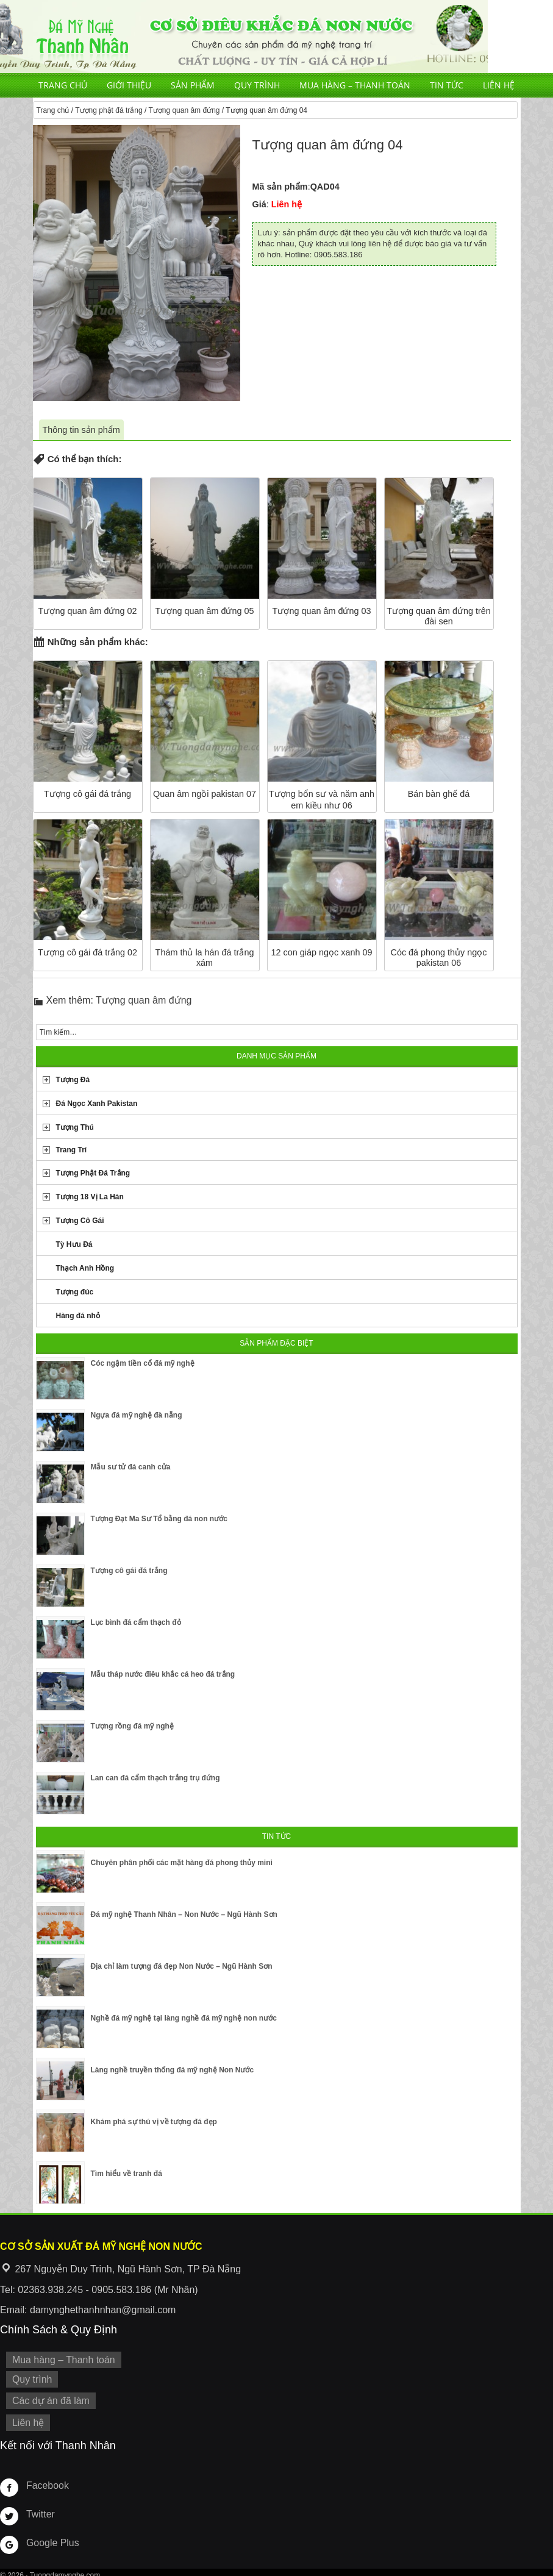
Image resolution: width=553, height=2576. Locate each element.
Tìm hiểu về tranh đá (126, 2173)
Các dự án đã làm (47, 2397)
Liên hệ (499, 85)
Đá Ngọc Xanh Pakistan (97, 1103)
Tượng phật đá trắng (108, 110)
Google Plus (50, 2536)
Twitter (39, 2508)
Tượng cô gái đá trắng (129, 1570)
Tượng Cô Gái (80, 1220)
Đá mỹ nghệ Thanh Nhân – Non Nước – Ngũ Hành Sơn (184, 1914)
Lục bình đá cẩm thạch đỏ (136, 1622)
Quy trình (257, 85)
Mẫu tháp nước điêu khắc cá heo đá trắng (163, 1674)
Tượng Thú (75, 1127)
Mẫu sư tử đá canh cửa (131, 1467)
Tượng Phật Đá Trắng (93, 1173)
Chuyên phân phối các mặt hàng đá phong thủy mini (182, 1862)
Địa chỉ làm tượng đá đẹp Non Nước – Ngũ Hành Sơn (182, 1966)
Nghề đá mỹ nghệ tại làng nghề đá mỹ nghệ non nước (184, 2018)
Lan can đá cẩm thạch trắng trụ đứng (155, 1778)
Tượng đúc (75, 1292)
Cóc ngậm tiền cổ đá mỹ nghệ (142, 1363)
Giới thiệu (129, 85)
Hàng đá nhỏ (78, 1315)
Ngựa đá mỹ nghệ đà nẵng (136, 1415)
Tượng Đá (73, 1080)
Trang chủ (62, 85)
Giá (259, 204)
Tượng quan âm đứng (183, 110)
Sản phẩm (193, 85)
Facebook (45, 2479)
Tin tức (446, 85)
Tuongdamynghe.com (65, 2569)
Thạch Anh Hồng (85, 1268)
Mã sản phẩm (280, 186)
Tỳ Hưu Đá (74, 1244)
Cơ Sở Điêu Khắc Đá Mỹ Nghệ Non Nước (244, 36)
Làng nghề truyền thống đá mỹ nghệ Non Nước (172, 2070)
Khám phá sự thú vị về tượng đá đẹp (154, 2122)
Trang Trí (71, 1150)
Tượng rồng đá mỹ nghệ (132, 1726)
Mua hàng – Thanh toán (354, 85)
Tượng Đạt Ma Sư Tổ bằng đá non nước (159, 1519)
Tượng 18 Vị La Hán (90, 1197)
